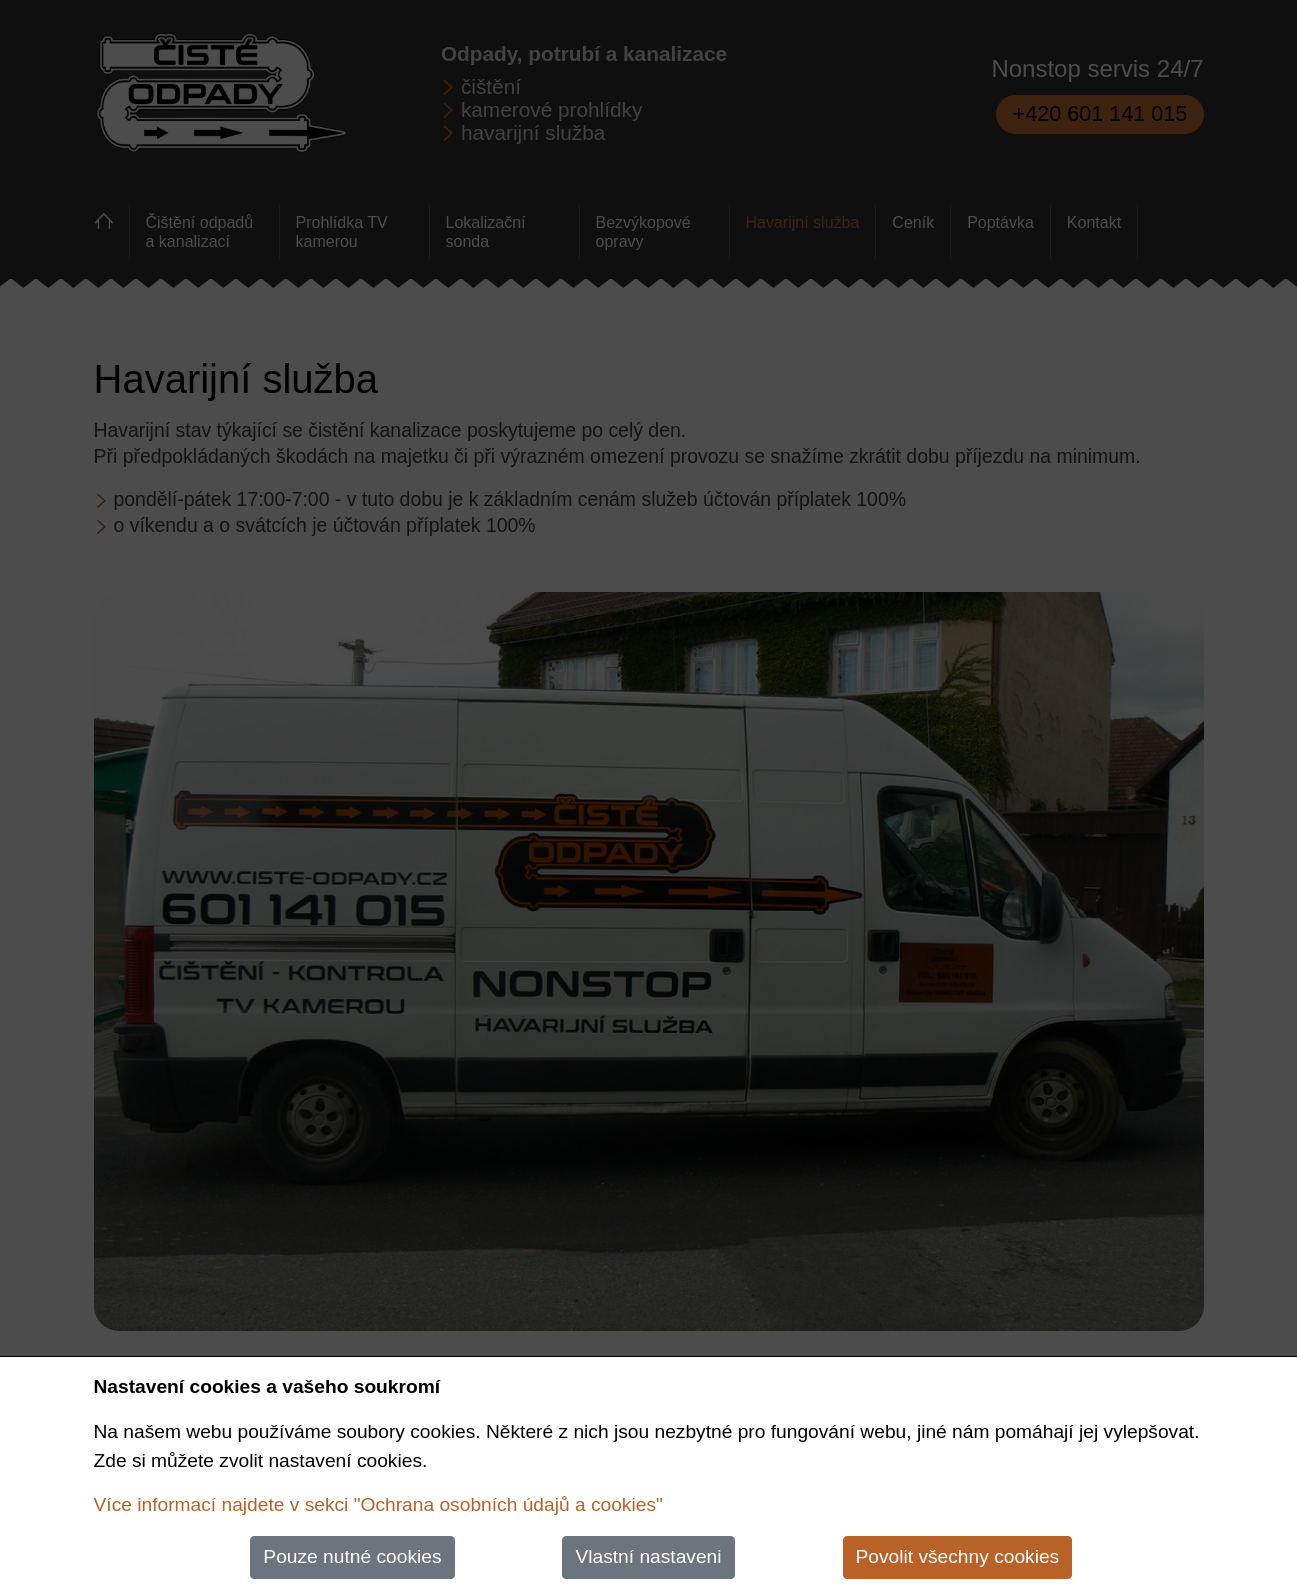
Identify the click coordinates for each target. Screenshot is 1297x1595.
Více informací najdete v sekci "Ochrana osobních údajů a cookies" (378, 1504)
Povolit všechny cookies (958, 1556)
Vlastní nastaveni (648, 1556)
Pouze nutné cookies (352, 1556)
